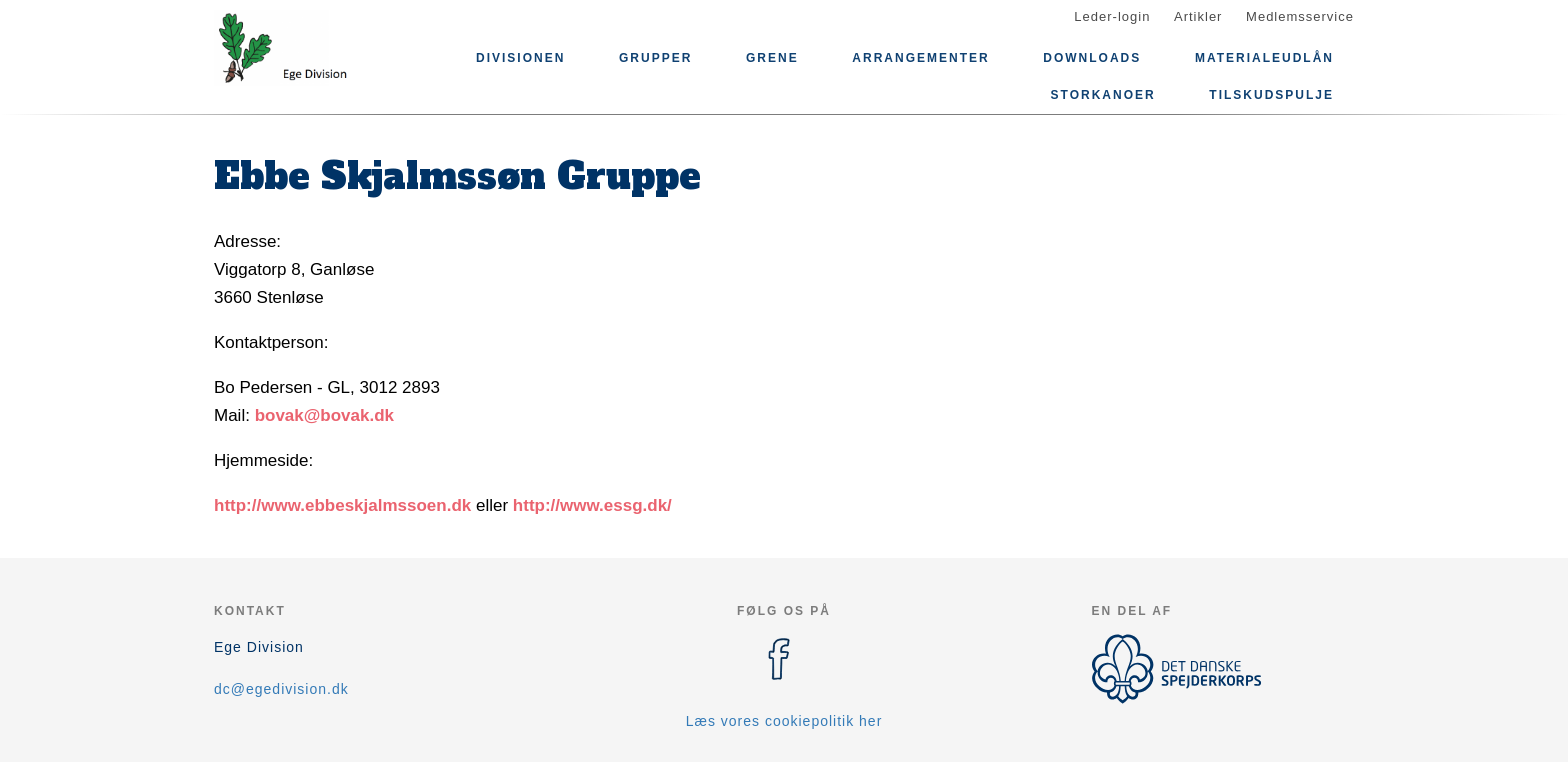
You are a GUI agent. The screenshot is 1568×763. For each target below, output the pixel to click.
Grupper (655, 58)
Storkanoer (1103, 95)
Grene (772, 58)
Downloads (1092, 58)
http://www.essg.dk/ (592, 505)
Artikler (1198, 16)
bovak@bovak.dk (324, 415)
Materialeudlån (1264, 58)
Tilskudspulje (1271, 95)
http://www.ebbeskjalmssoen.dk (342, 505)
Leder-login (1112, 16)
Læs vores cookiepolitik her (784, 721)
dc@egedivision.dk (281, 689)
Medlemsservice (1300, 16)
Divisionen (520, 58)
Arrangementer (920, 58)
